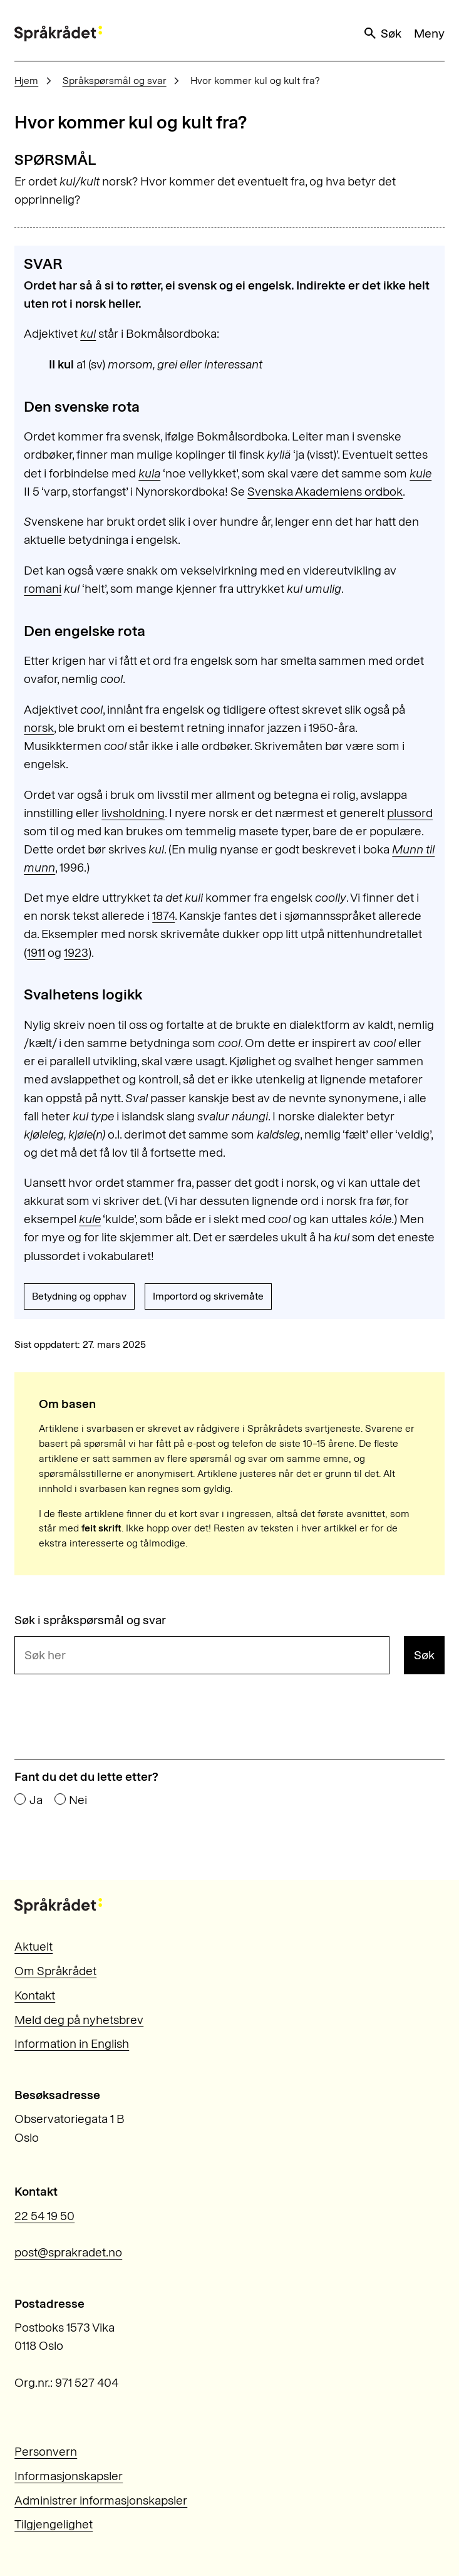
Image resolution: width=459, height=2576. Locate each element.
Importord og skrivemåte (208, 1296)
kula (149, 473)
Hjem (26, 80)
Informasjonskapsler (68, 2476)
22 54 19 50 (44, 2216)
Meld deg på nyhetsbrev (78, 2020)
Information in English (71, 2043)
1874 (163, 916)
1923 (76, 953)
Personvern (45, 2451)
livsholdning (133, 813)
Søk (382, 33)
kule (420, 473)
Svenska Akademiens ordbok (325, 491)
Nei (78, 1800)
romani (42, 588)
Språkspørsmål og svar (115, 80)
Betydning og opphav (79, 1296)
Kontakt (34, 1995)
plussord (410, 813)
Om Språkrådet (55, 1971)
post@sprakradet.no (68, 2252)
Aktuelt (33, 1946)
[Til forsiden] (58, 33)
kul (88, 333)
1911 (36, 953)
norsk (39, 728)
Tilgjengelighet (53, 2524)
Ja (36, 1800)
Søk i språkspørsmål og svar (90, 1620)
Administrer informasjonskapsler (100, 2500)
